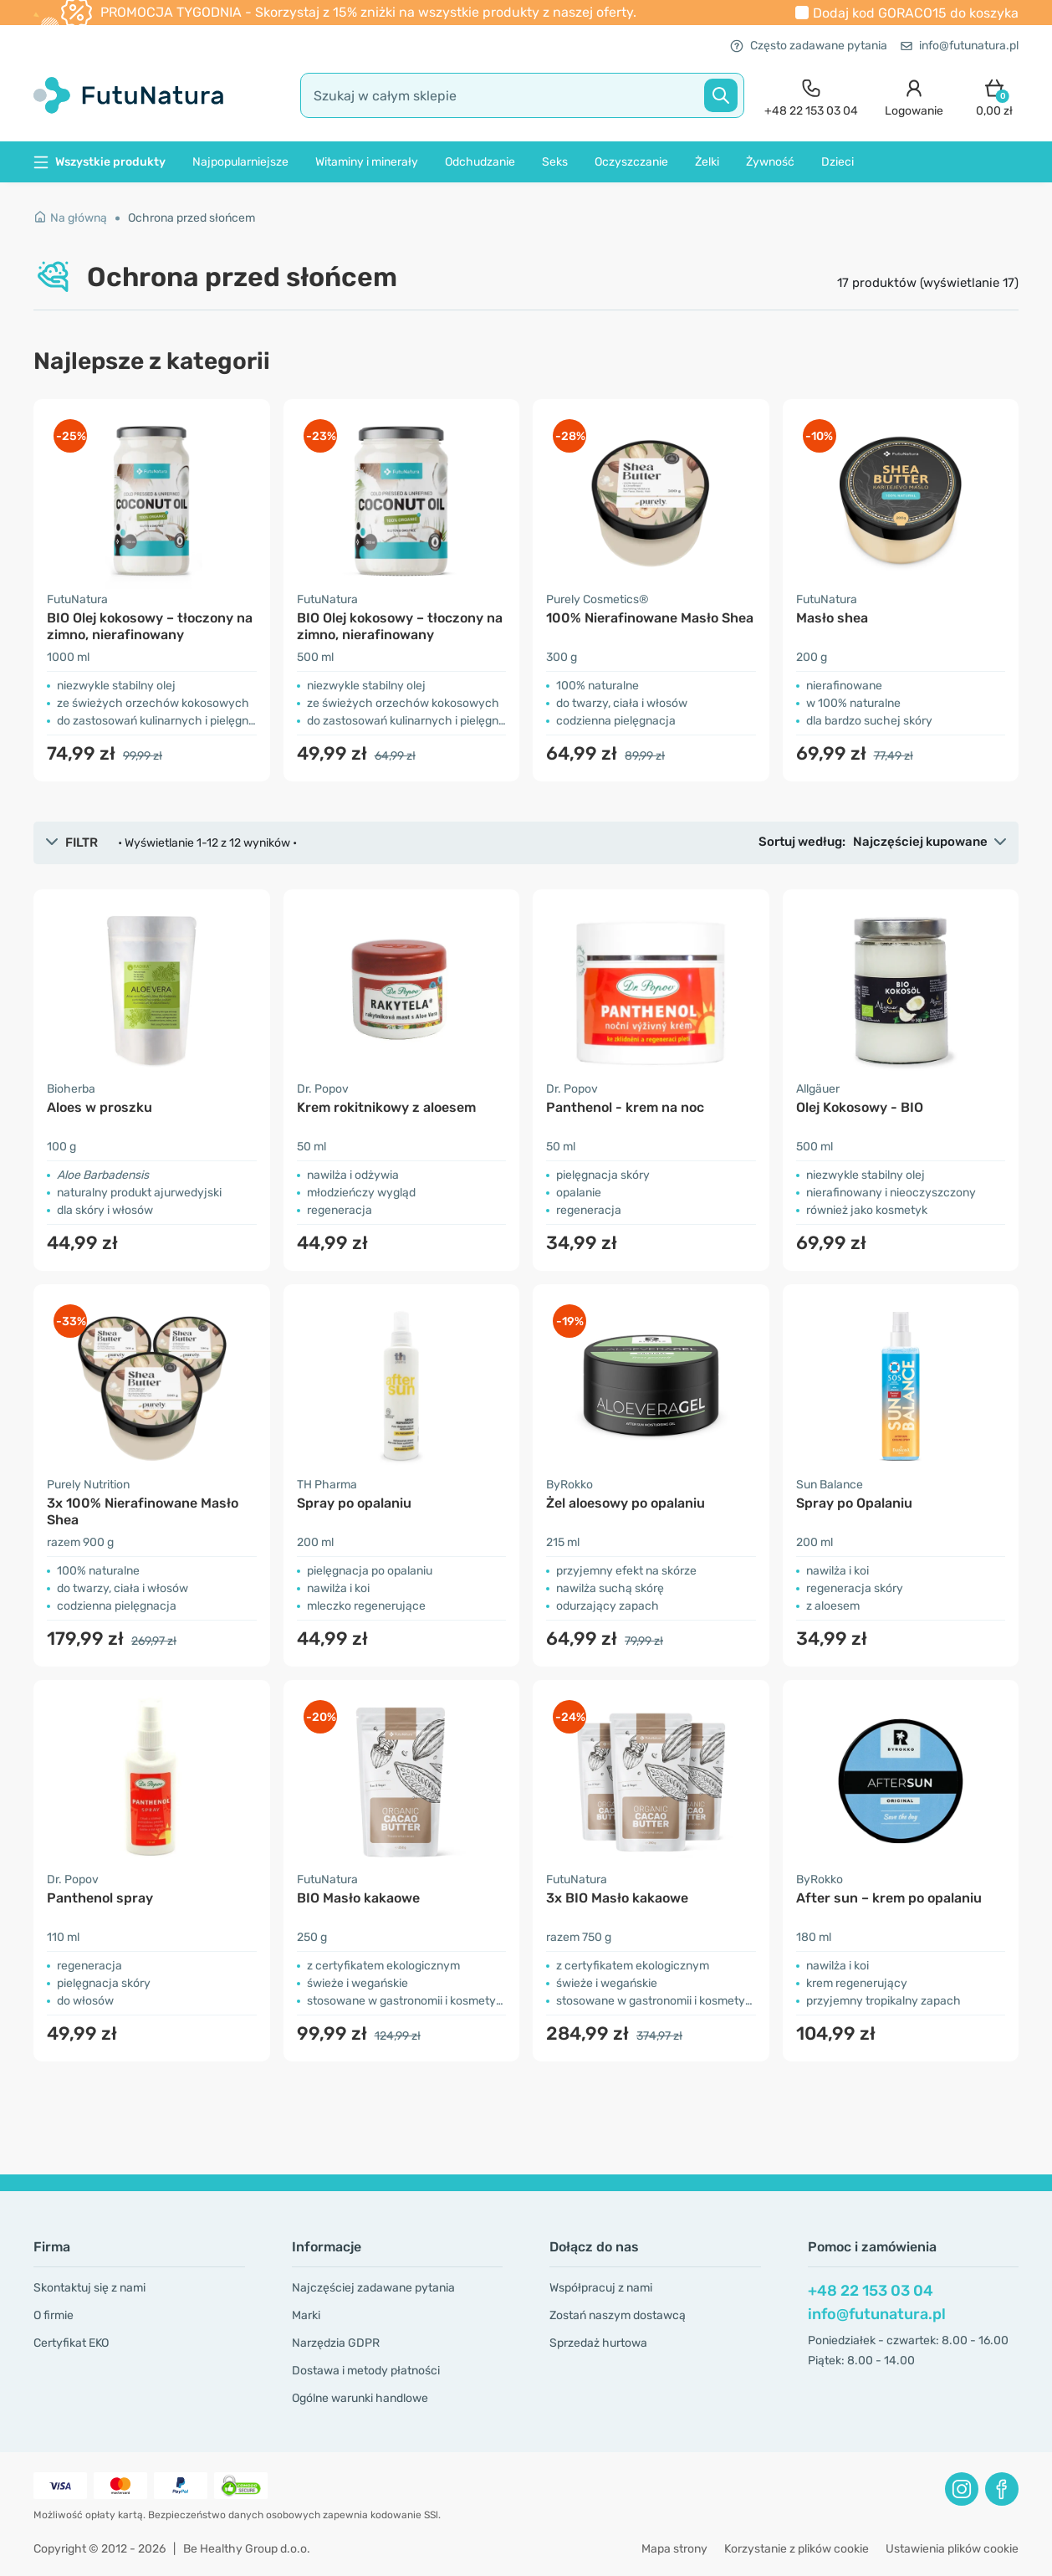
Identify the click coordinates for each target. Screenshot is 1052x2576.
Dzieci (837, 162)
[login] (914, 96)
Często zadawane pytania (808, 45)
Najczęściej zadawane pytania (373, 2288)
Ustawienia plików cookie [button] (952, 2549)
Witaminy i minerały (366, 162)
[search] (522, 95)
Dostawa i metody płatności (366, 2370)
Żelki (707, 162)
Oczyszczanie (631, 162)
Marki (306, 2315)
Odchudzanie (480, 162)
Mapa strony (674, 2549)
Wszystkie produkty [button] (99, 162)
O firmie (53, 2315)
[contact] (811, 96)
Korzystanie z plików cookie (796, 2549)
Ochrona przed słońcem (191, 218)
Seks (555, 162)
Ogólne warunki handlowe (360, 2398)
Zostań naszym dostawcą (617, 2315)
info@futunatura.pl (960, 45)
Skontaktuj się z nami (89, 2288)
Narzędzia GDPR (336, 2343)
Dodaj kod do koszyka (916, 13)
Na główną (70, 218)
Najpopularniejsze (240, 162)
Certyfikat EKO (71, 2343)
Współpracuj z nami (600, 2288)
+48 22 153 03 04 (870, 2291)
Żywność (770, 162)
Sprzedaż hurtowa (598, 2343)
